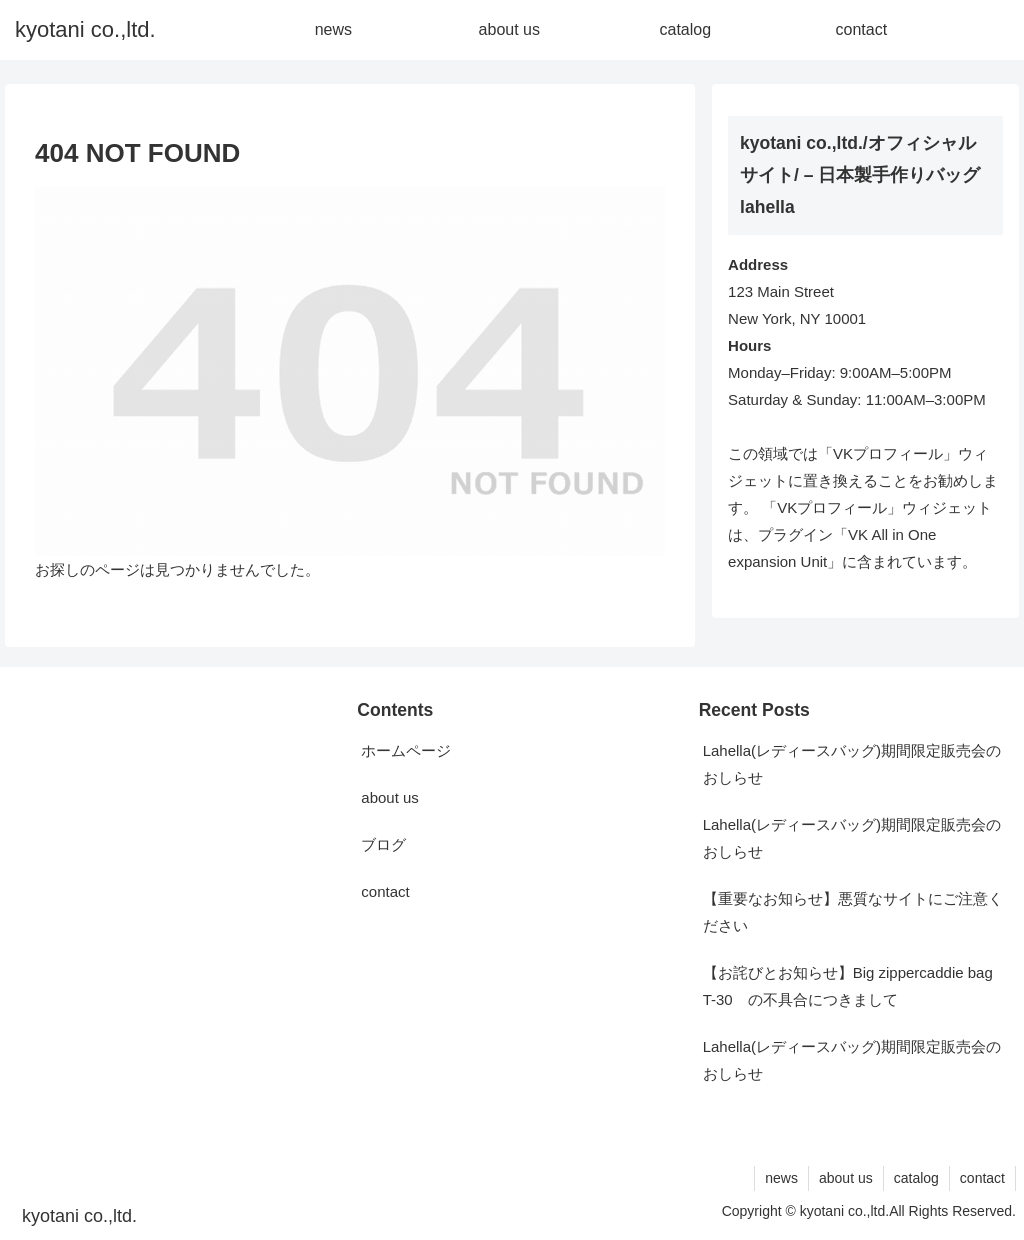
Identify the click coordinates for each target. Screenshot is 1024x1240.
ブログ (383, 844)
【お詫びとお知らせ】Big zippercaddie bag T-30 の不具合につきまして (848, 986)
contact (385, 891)
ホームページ (406, 750)
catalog (916, 1178)
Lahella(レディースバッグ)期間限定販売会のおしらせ (852, 764)
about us (390, 797)
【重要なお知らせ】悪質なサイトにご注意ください (853, 912)
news (781, 1178)
